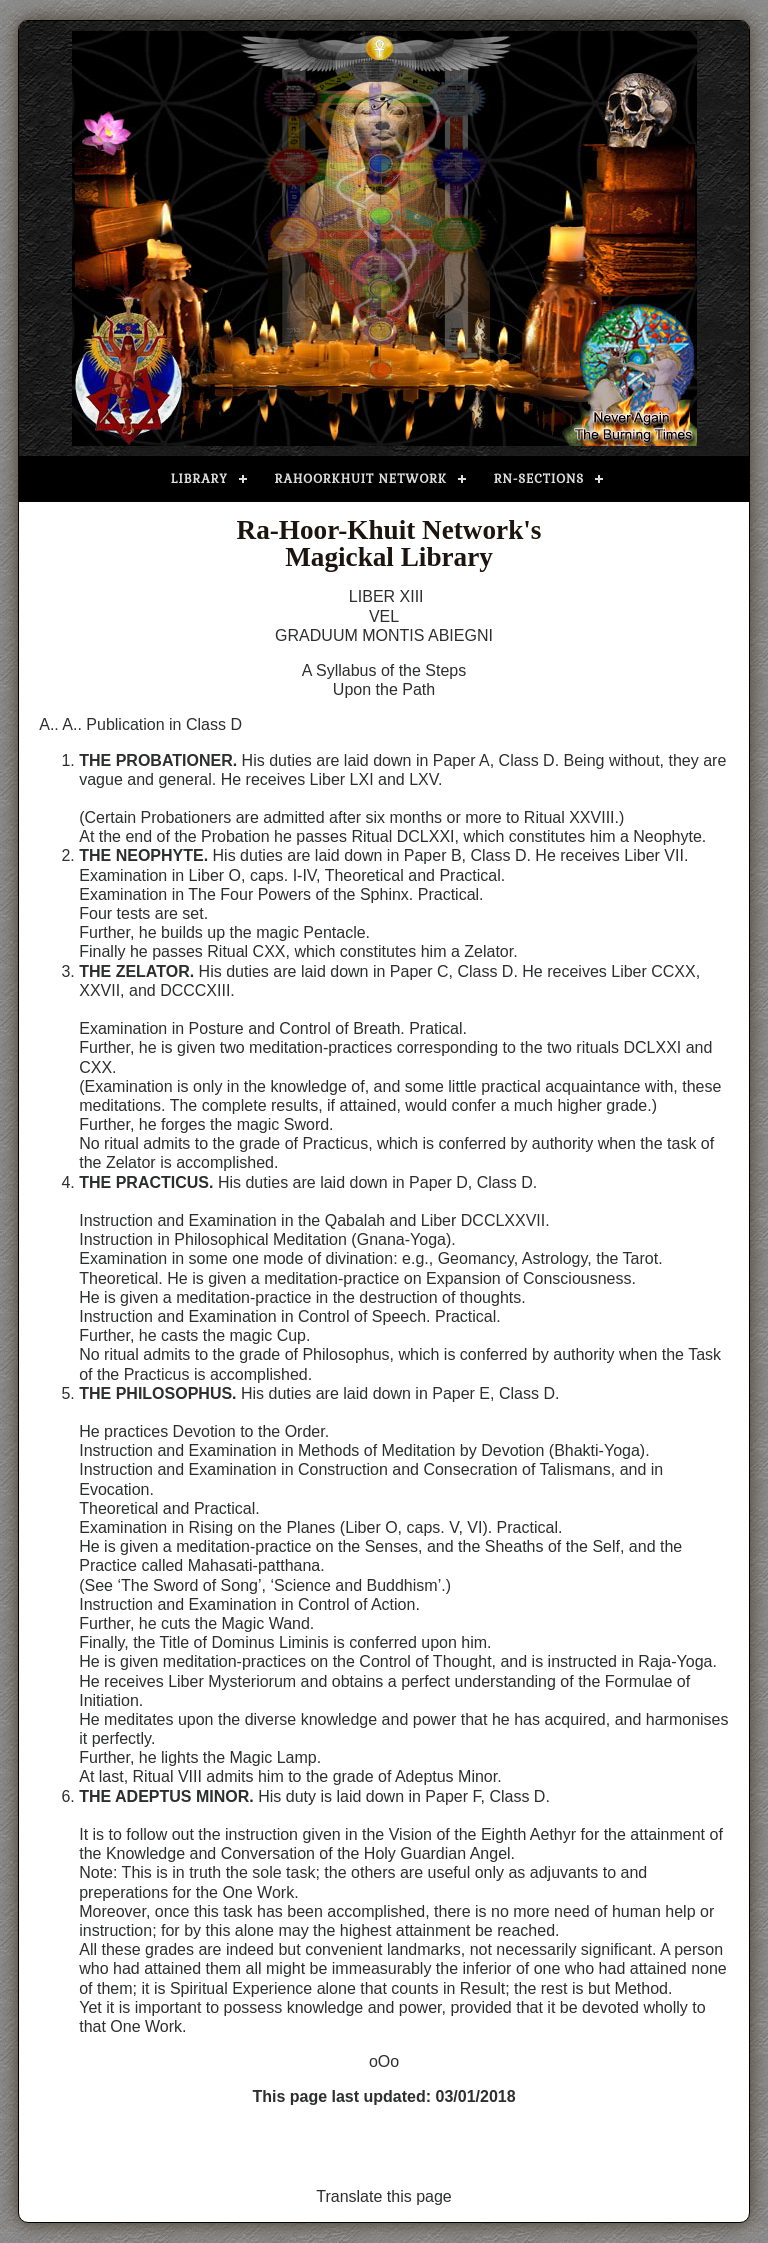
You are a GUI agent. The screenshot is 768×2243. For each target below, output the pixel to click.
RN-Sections (539, 479)
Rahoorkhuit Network (361, 479)
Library (199, 479)
